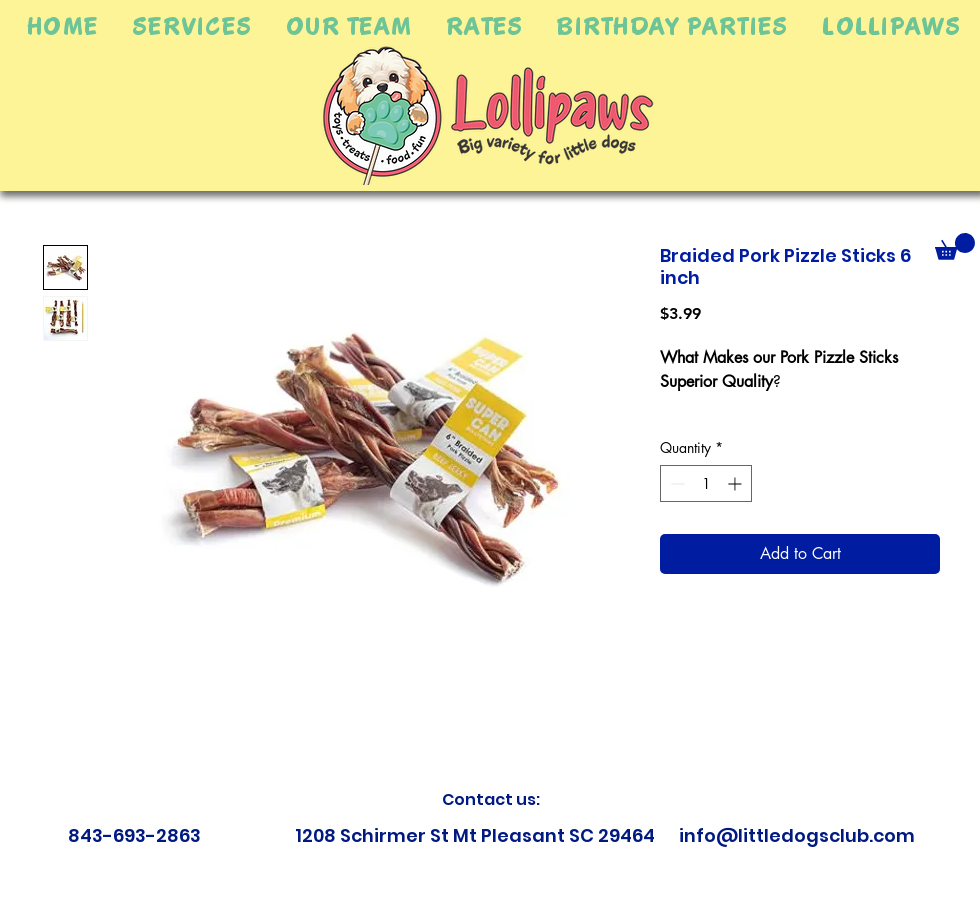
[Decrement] (675, 483)
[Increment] (736, 483)
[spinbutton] (706, 483)
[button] (192, 26)
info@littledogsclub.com (797, 835)
